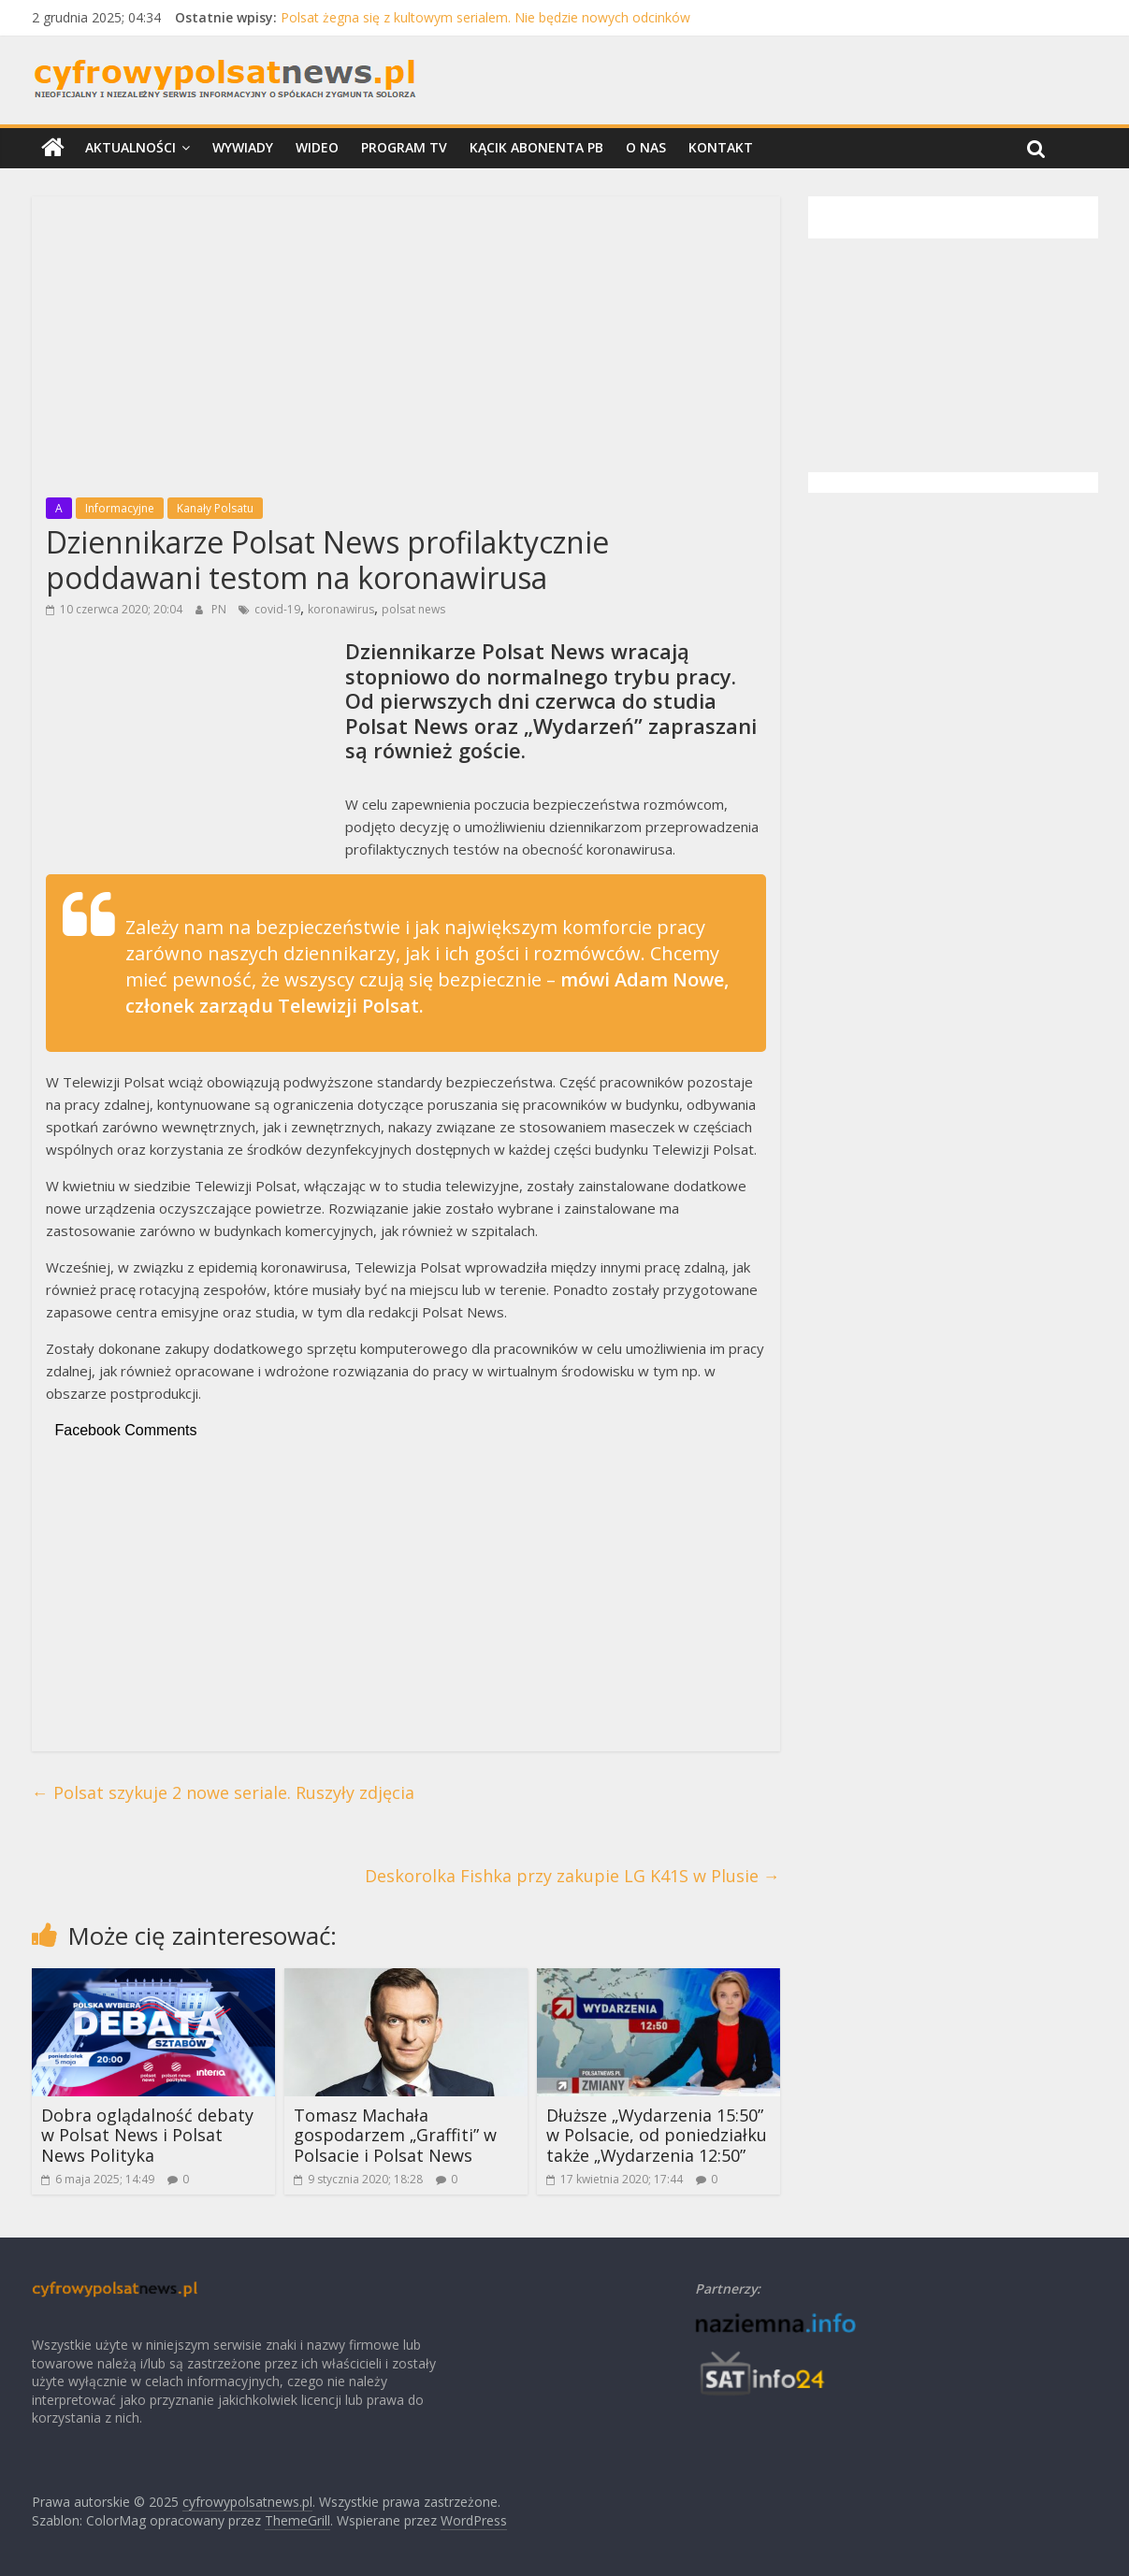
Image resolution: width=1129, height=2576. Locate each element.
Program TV (404, 147)
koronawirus (341, 609)
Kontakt (720, 147)
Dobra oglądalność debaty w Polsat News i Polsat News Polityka (147, 2135)
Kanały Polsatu (215, 508)
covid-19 (277, 609)
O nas (646, 147)
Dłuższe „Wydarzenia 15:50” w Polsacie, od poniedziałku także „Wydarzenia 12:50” (656, 2135)
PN (220, 609)
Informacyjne (119, 508)
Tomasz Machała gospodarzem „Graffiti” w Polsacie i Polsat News (395, 2135)
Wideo (317, 147)
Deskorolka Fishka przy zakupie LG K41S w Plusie (572, 1875)
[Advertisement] (406, 341)
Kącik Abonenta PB (536, 147)
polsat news (413, 609)
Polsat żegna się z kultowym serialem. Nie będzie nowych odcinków (485, 17)
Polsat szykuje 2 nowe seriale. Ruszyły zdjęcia (223, 1792)
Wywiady (242, 147)
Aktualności (130, 147)
